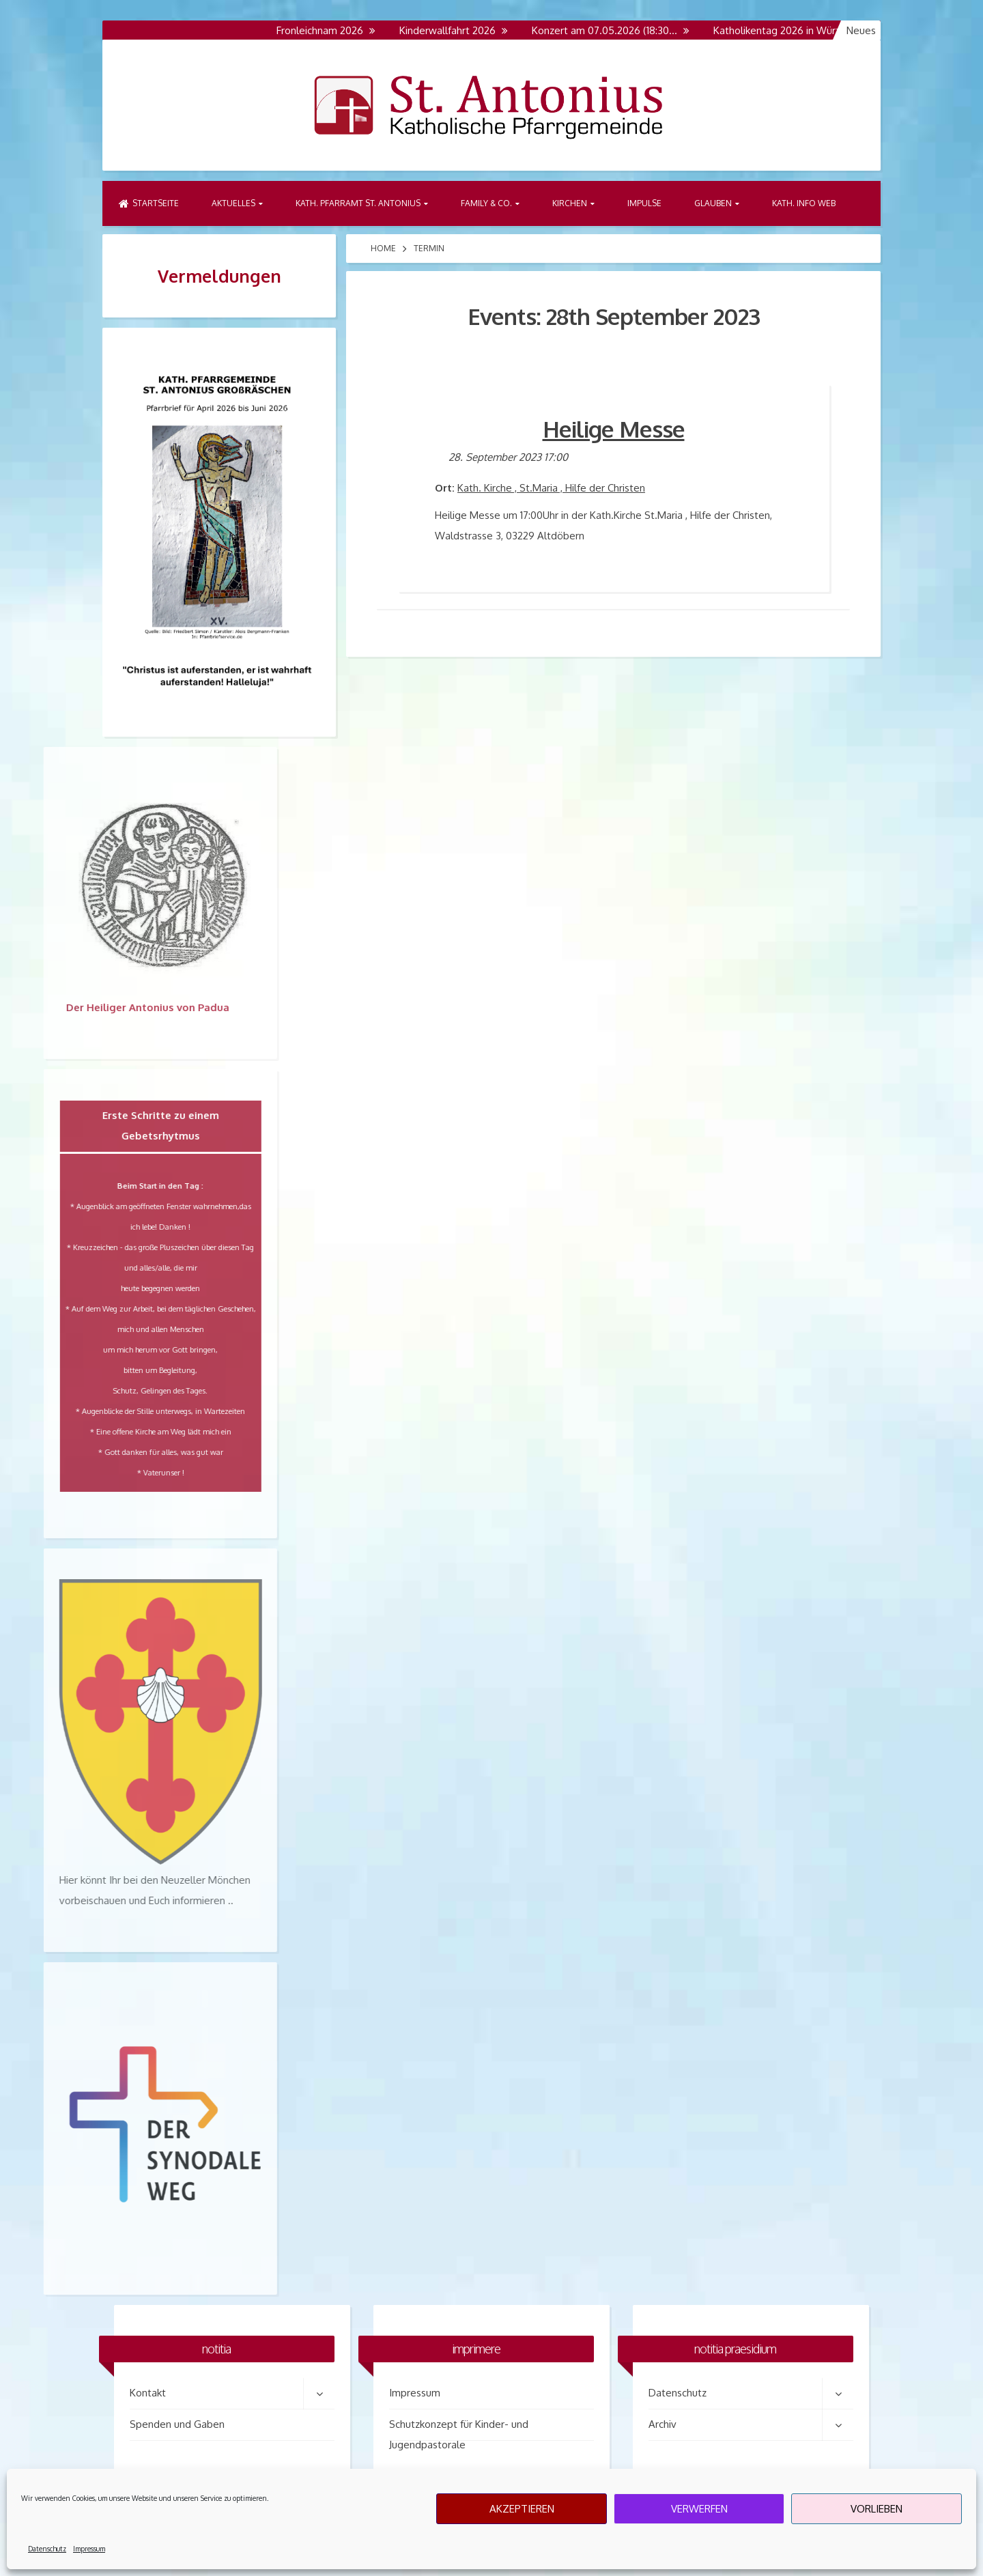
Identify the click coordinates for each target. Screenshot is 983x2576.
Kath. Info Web (804, 203)
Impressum (89, 2549)
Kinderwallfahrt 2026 (453, 30)
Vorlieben (876, 2508)
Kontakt (148, 2392)
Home (383, 248)
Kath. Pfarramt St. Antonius (358, 203)
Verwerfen (699, 2508)
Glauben (713, 203)
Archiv (662, 2424)
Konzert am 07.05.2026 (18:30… (610, 30)
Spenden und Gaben (177, 2424)
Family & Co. (486, 203)
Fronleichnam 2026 (326, 30)
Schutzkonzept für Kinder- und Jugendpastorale (458, 2429)
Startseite (149, 203)
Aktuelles (233, 203)
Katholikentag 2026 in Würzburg (794, 30)
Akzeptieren (521, 2508)
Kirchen (569, 203)
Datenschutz (47, 2549)
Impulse (644, 203)
